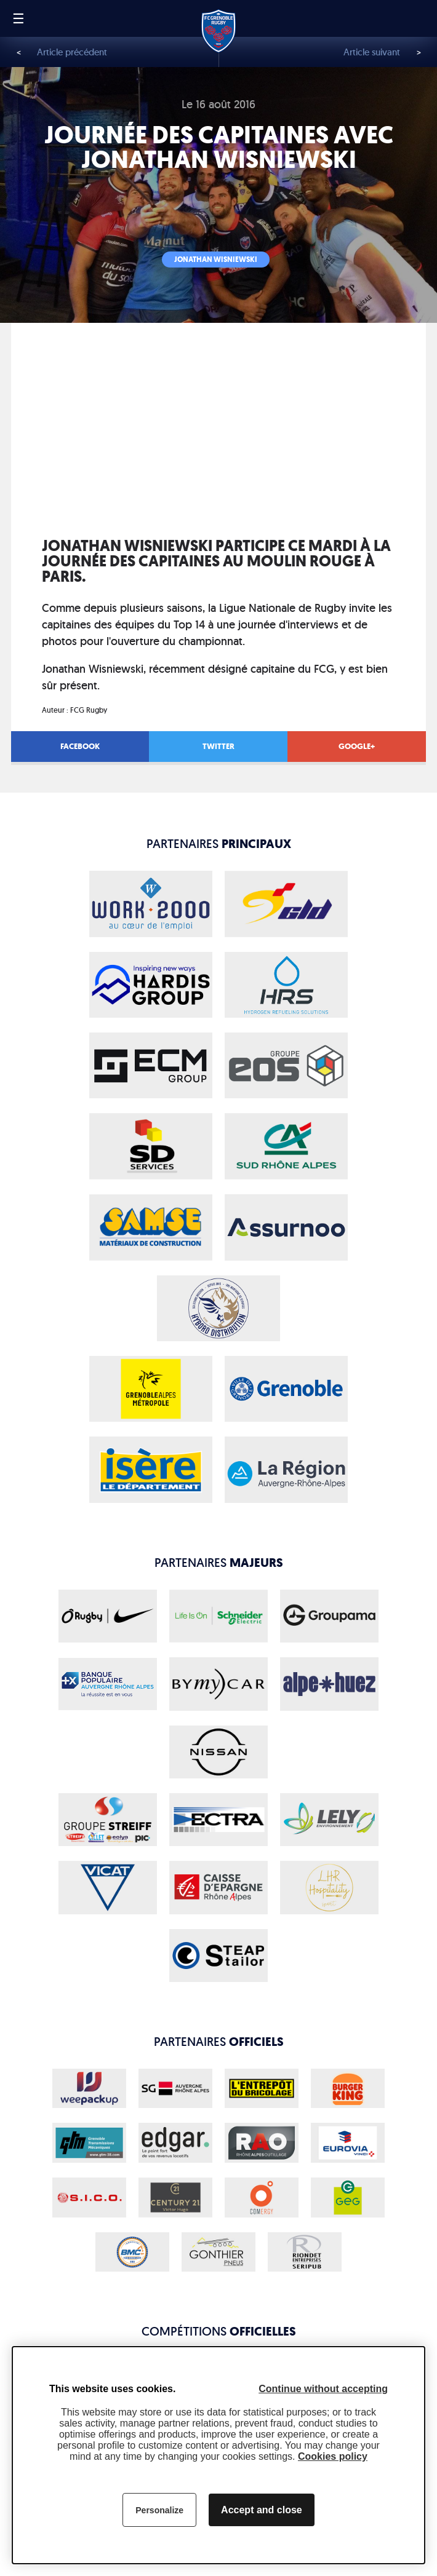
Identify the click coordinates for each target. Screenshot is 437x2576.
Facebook (80, 746)
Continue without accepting (323, 2389)
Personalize (159, 2510)
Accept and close (261, 2510)
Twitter (218, 746)
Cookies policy (332, 2456)
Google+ (357, 746)
